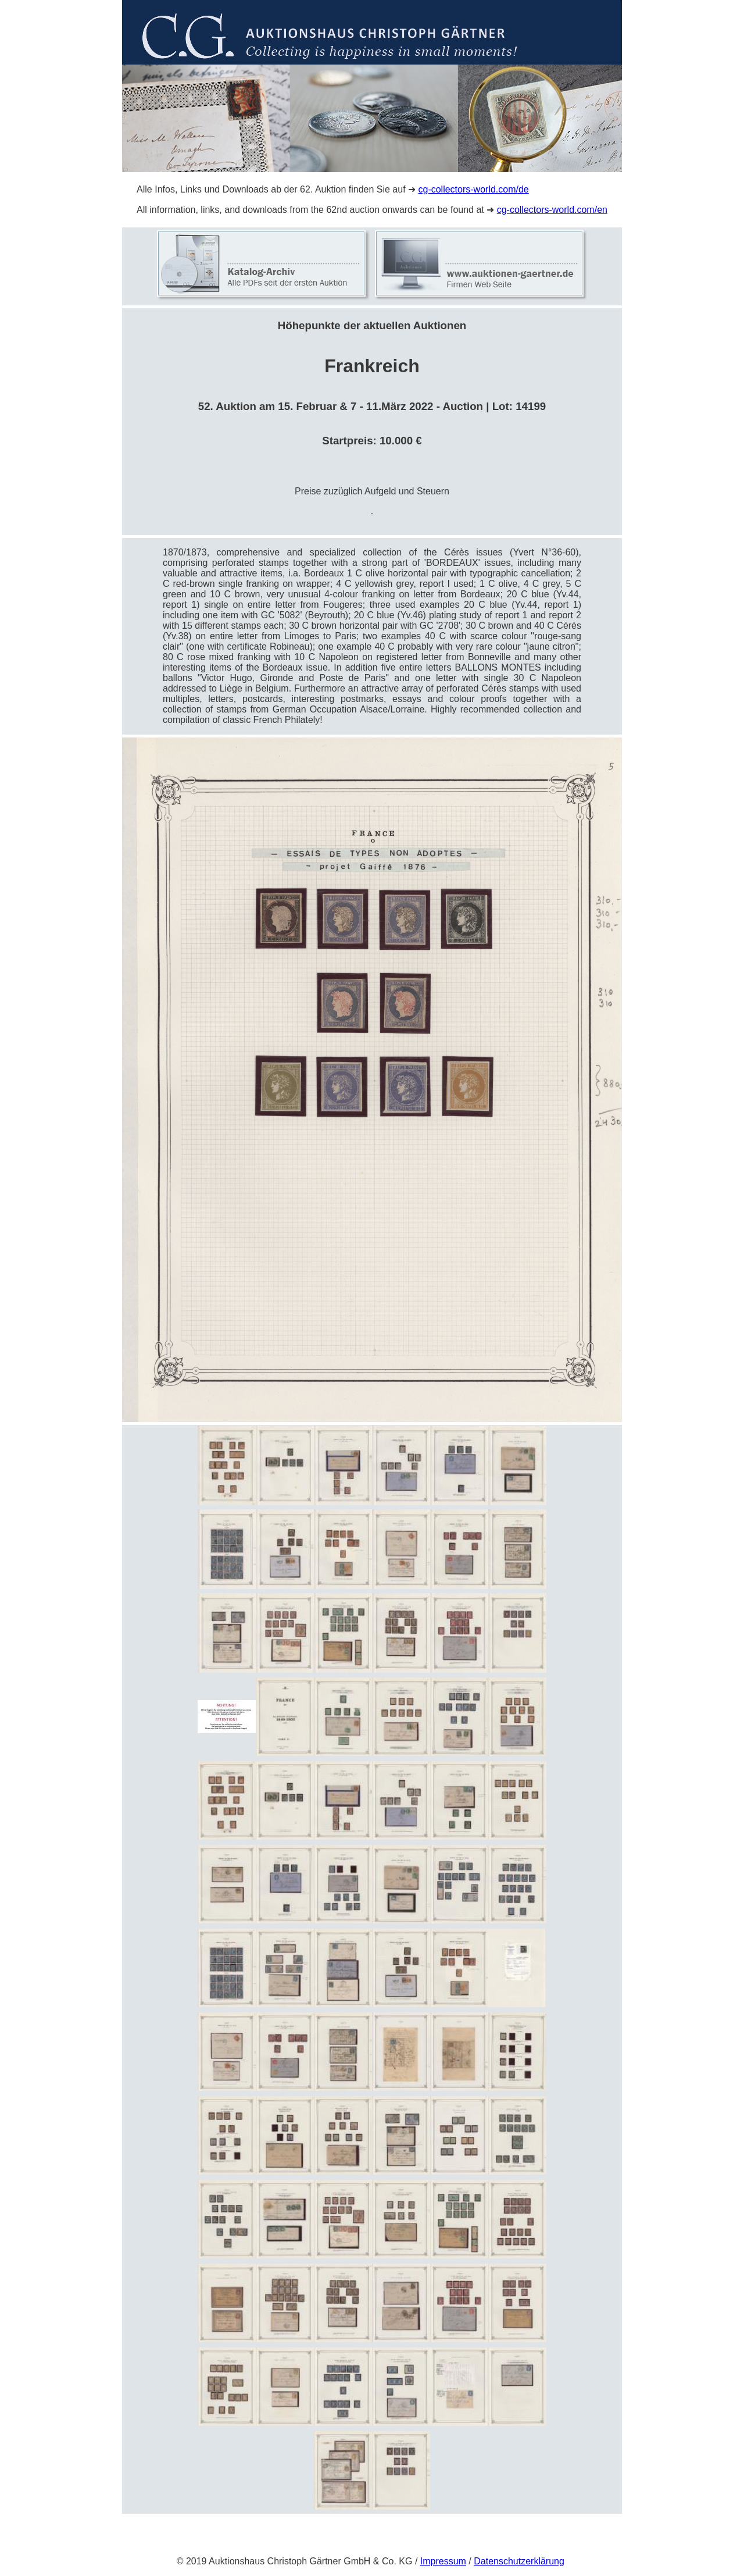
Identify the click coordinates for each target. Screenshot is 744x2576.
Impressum (443, 2561)
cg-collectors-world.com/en (552, 210)
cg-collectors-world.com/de (473, 189)
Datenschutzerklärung (519, 2561)
